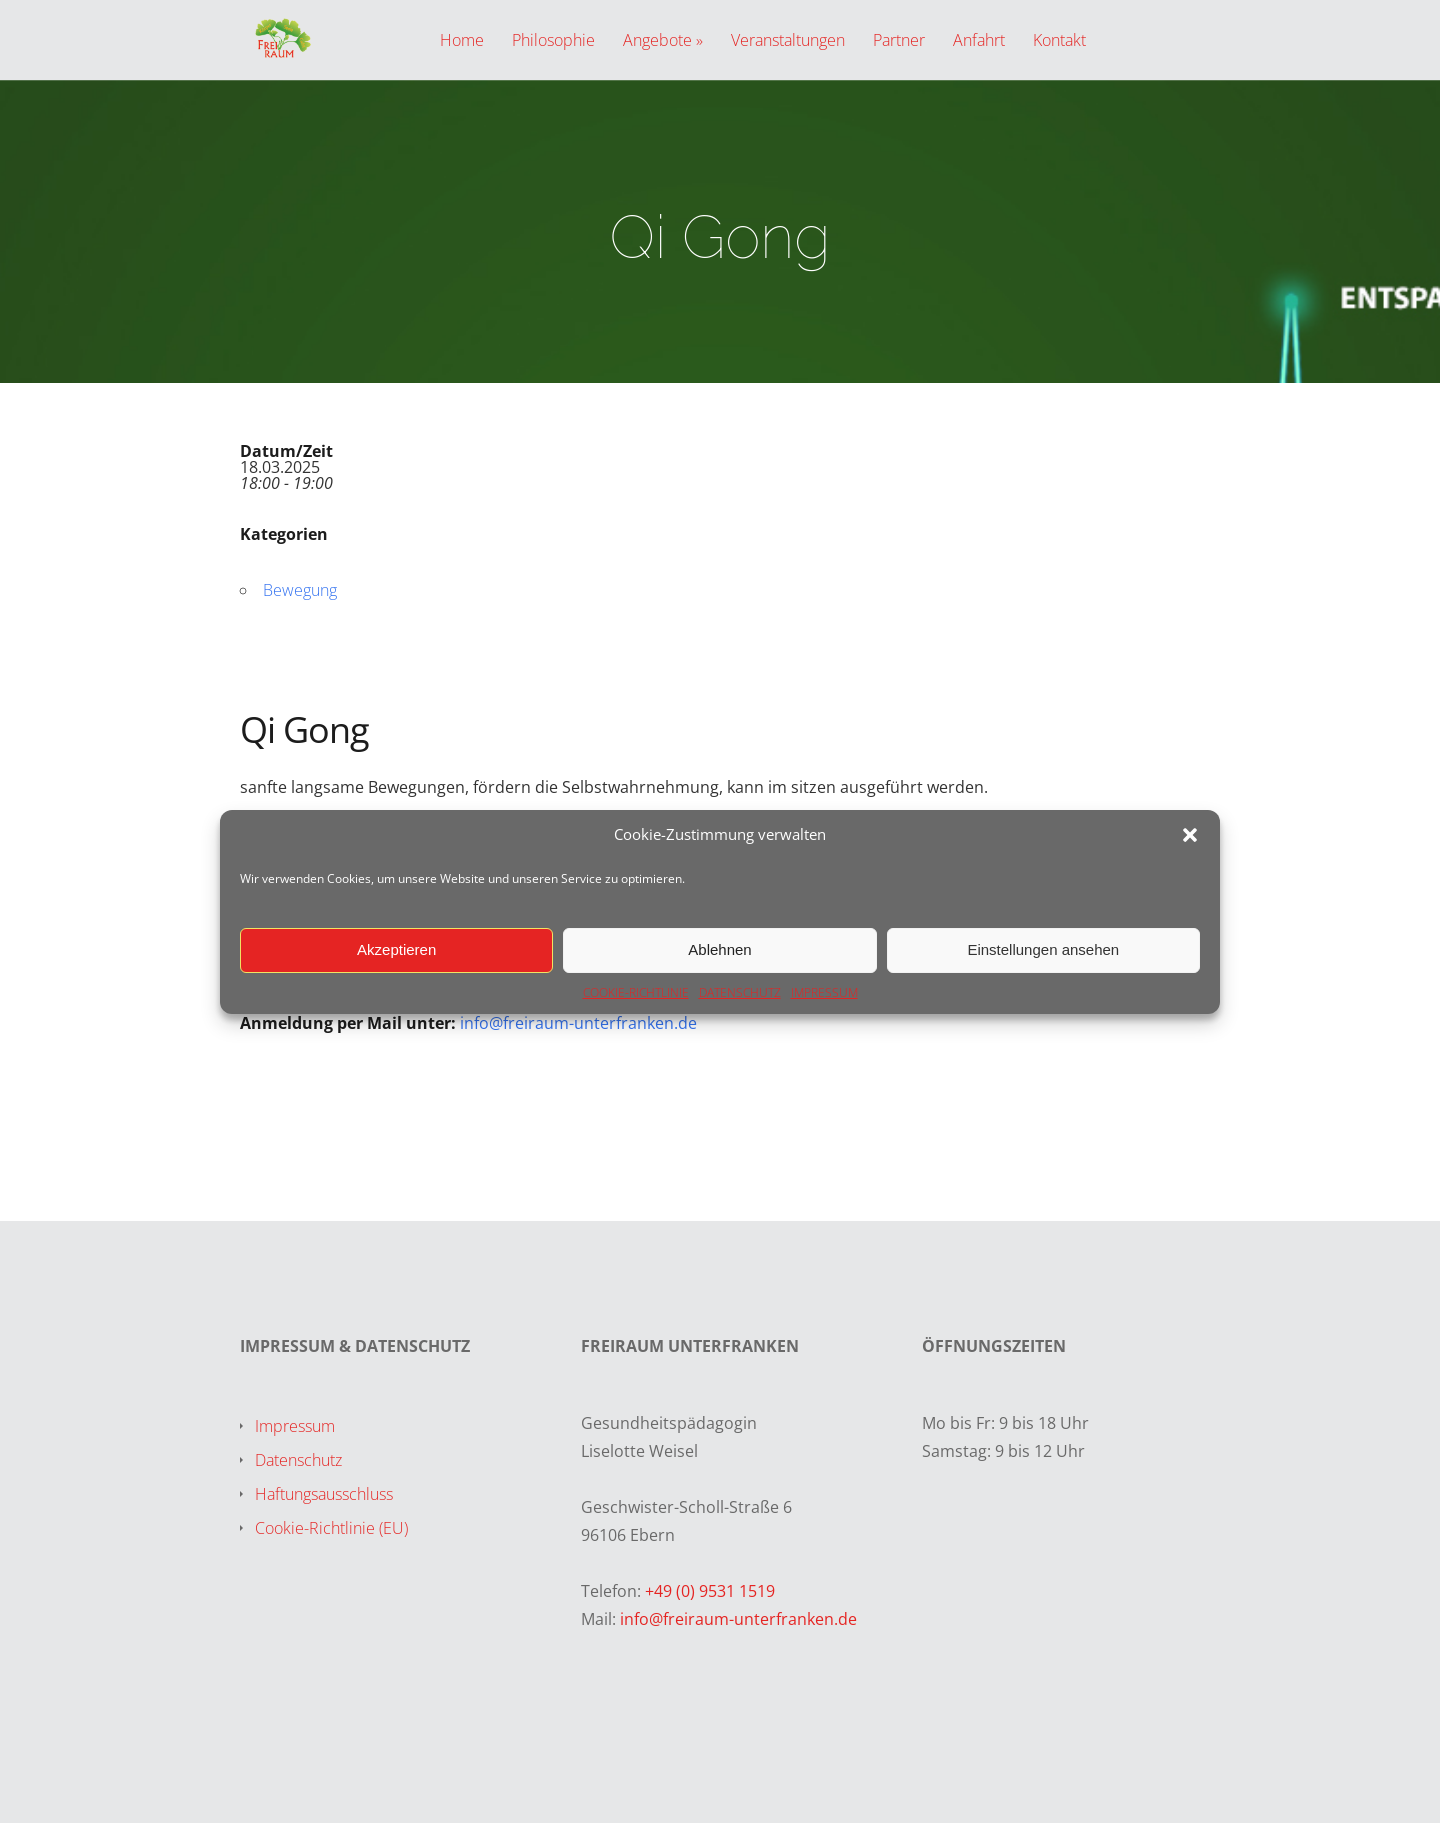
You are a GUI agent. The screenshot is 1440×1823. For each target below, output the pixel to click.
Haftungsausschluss (324, 1494)
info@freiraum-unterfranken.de (578, 1023)
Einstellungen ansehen (1043, 949)
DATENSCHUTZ (740, 992)
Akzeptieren (396, 949)
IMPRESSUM (824, 992)
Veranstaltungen (788, 41)
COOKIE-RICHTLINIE (636, 992)
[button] (1190, 835)
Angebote (657, 41)
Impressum (295, 1426)
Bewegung (300, 590)
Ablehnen (719, 949)
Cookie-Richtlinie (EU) (331, 1528)
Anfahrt (979, 41)
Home (462, 41)
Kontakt (1059, 41)
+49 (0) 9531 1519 (710, 1591)
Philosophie (553, 41)
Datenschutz (298, 1460)
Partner (899, 41)
